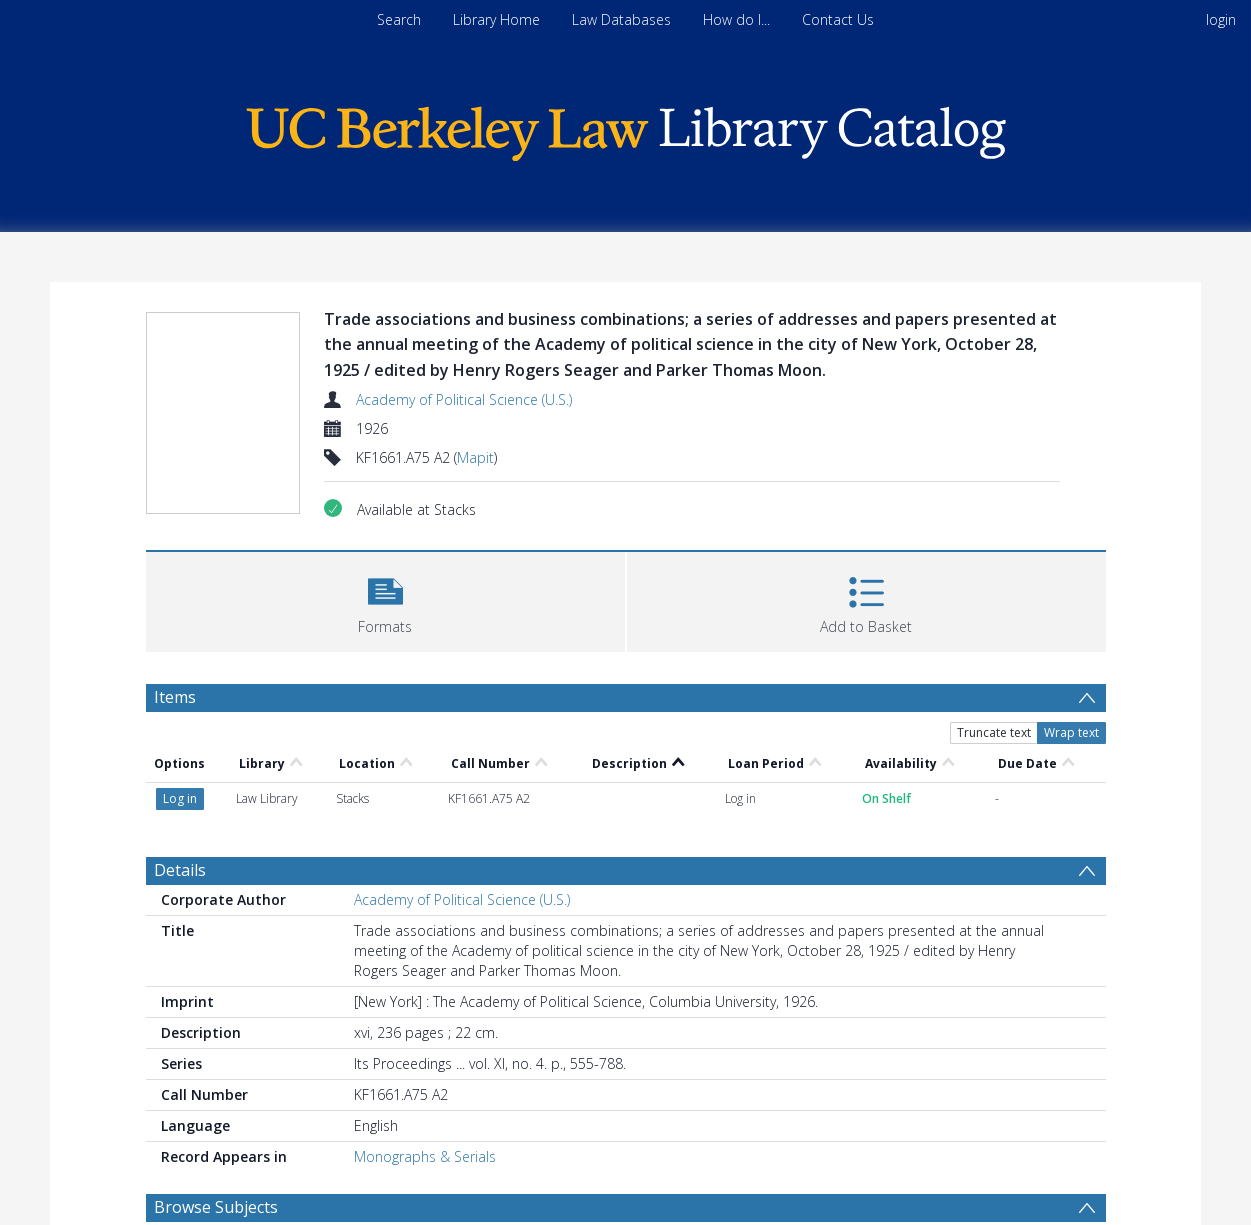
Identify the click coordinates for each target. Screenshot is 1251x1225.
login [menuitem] (1221, 19)
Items (175, 697)
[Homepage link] (626, 128)
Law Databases (621, 19)
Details (180, 870)
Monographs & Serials (425, 1156)
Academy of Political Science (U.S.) (464, 399)
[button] (385, 599)
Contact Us (838, 19)
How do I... (736, 19)
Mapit (475, 457)
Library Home (496, 19)
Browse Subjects (216, 1207)
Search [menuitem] (399, 19)
